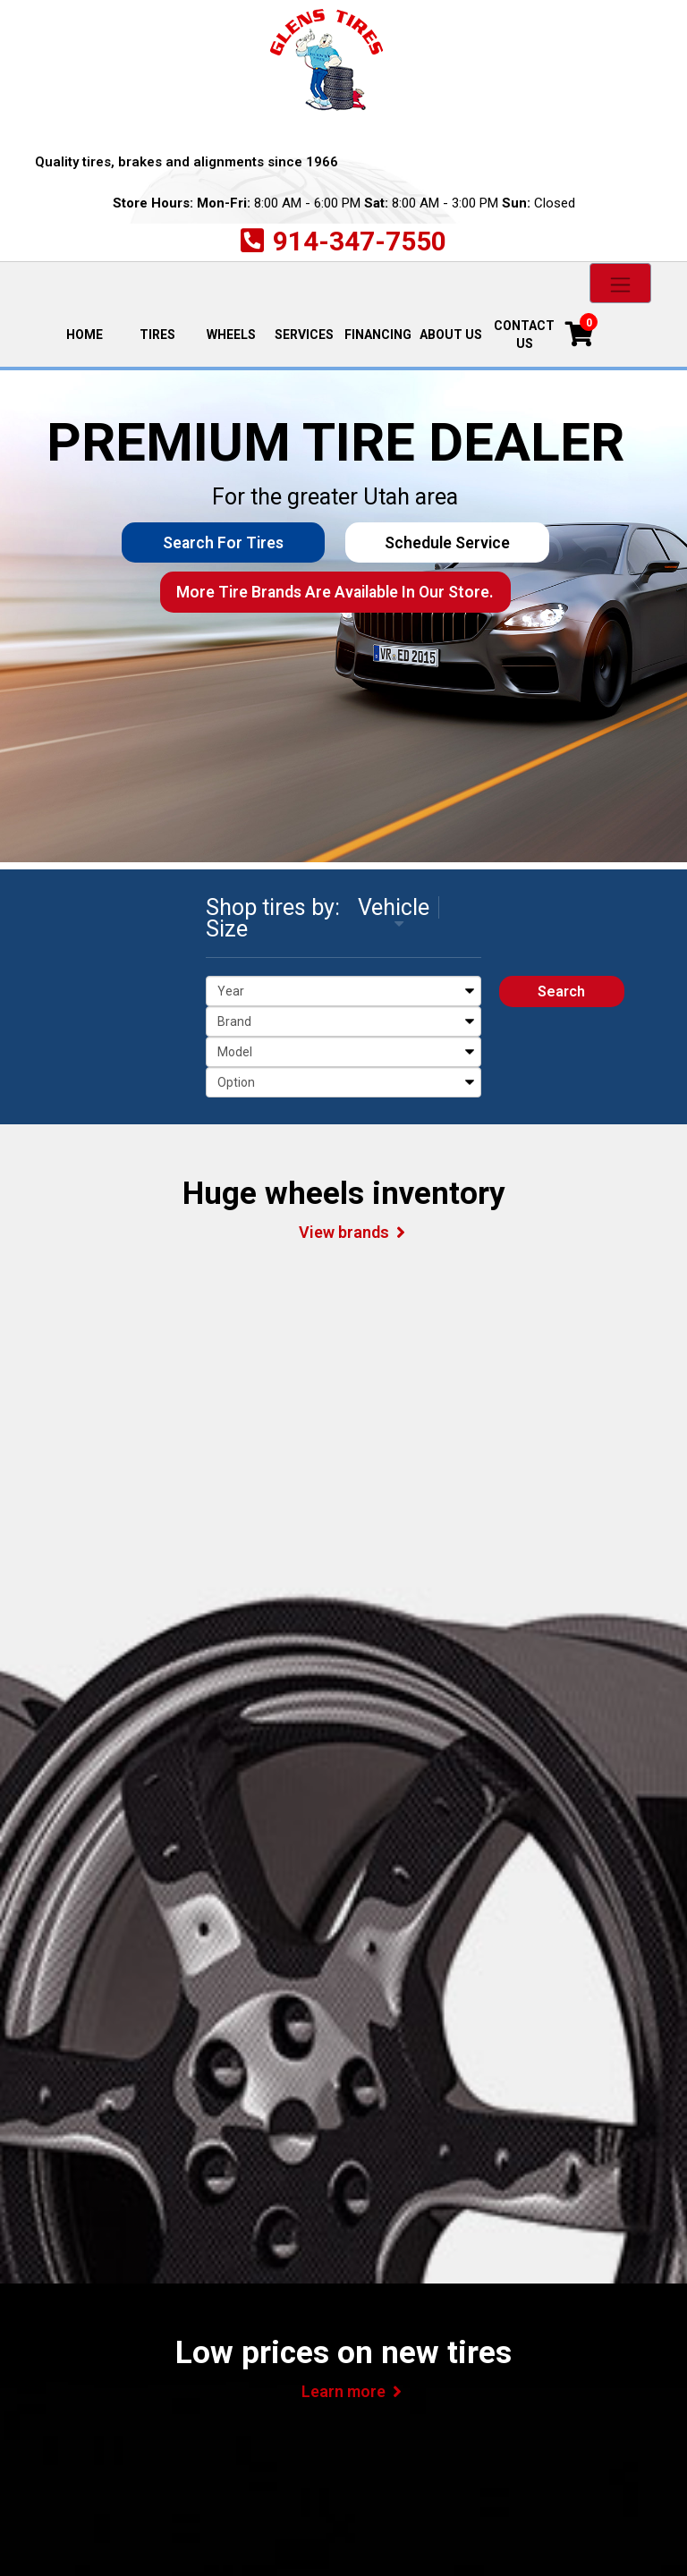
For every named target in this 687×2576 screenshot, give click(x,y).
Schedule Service (443, 543)
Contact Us (524, 334)
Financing (377, 334)
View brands (344, 1232)
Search (561, 991)
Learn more (343, 2391)
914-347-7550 (359, 241)
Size (227, 929)
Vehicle (393, 907)
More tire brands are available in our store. (335, 592)
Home (93, 333)
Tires (157, 334)
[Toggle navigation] (620, 283)
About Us (451, 334)
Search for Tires (226, 543)
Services (304, 334)
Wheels (231, 334)
